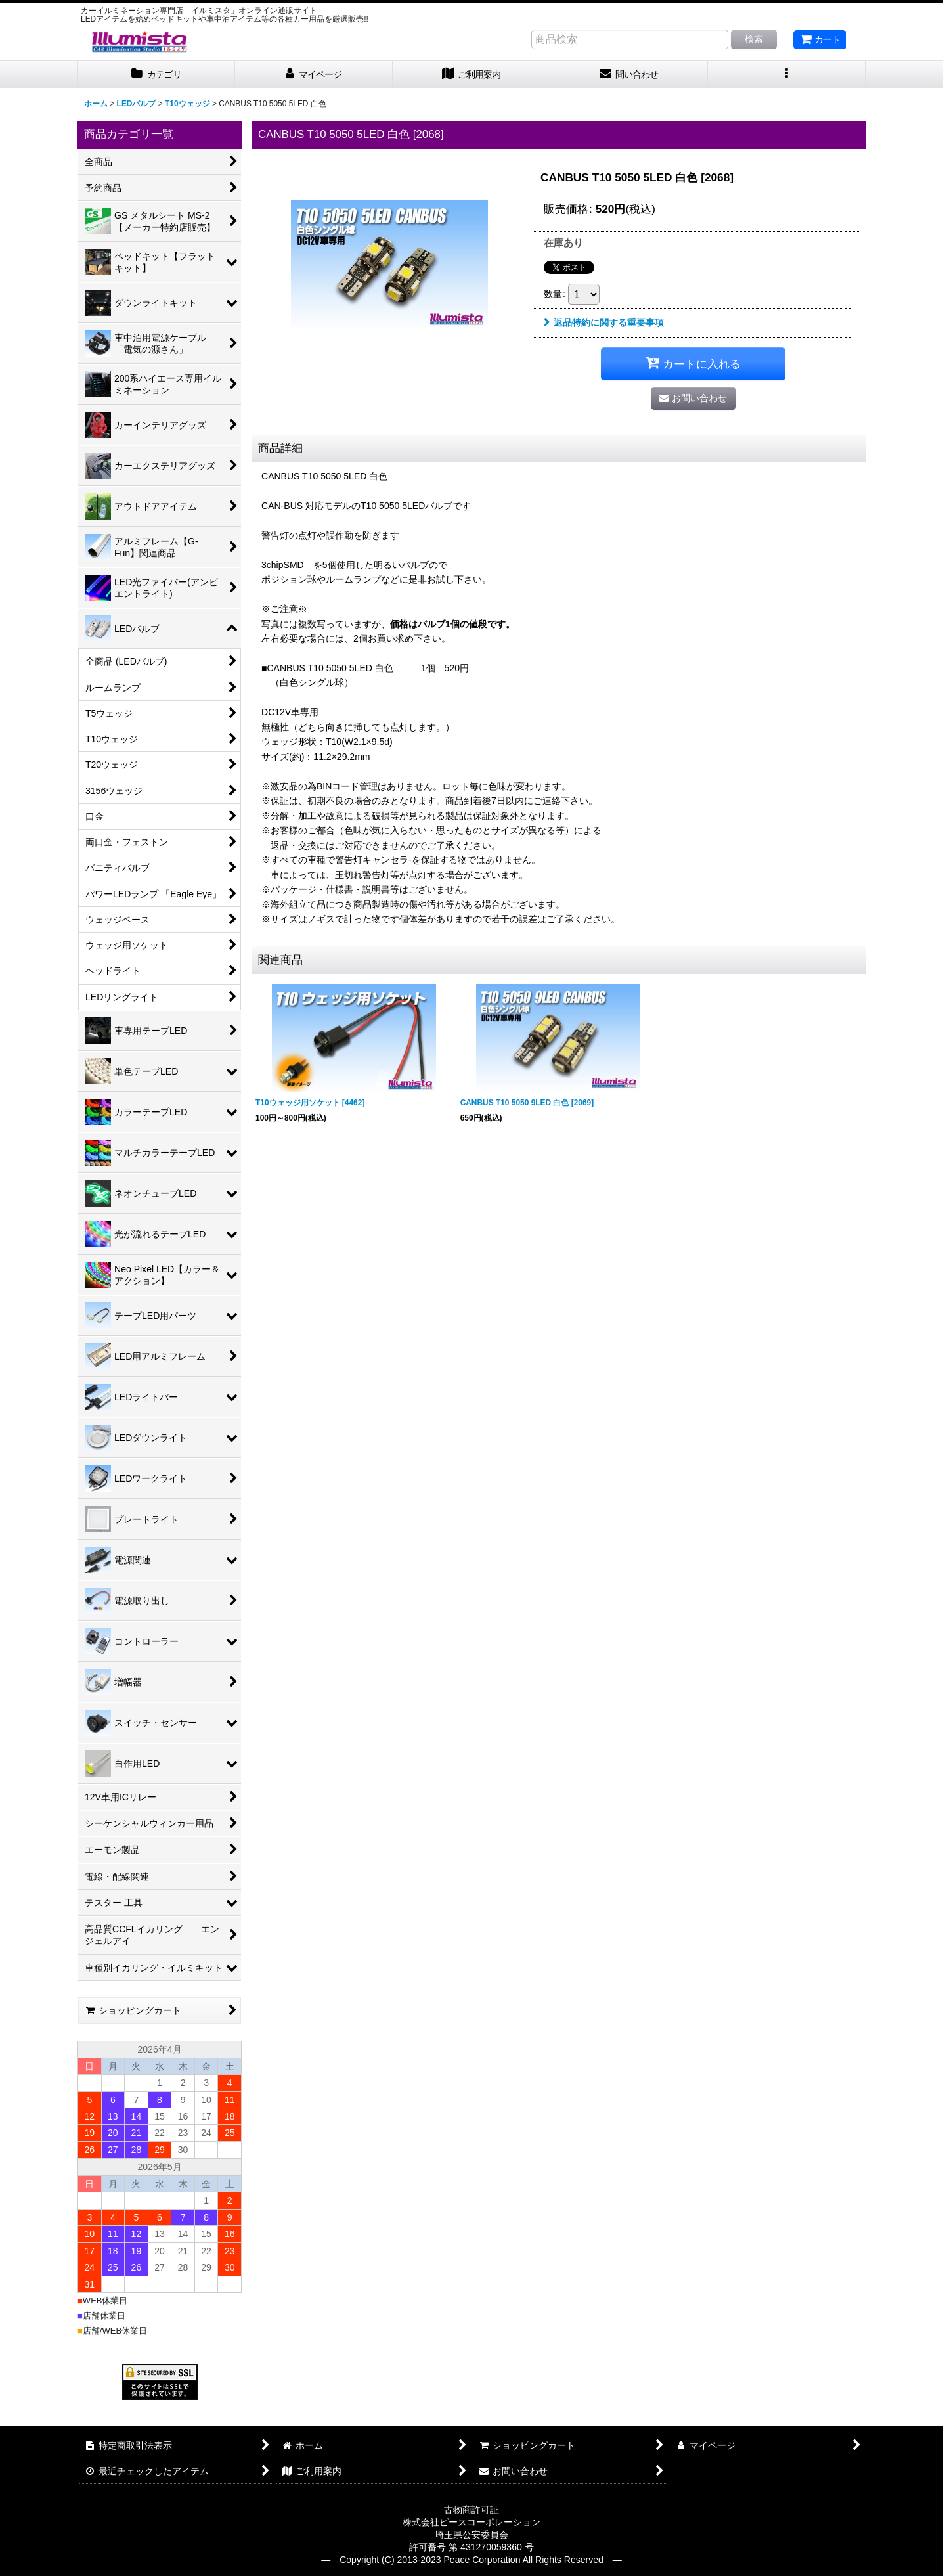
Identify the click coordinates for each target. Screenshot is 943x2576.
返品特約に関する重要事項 (604, 322)
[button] (787, 74)
